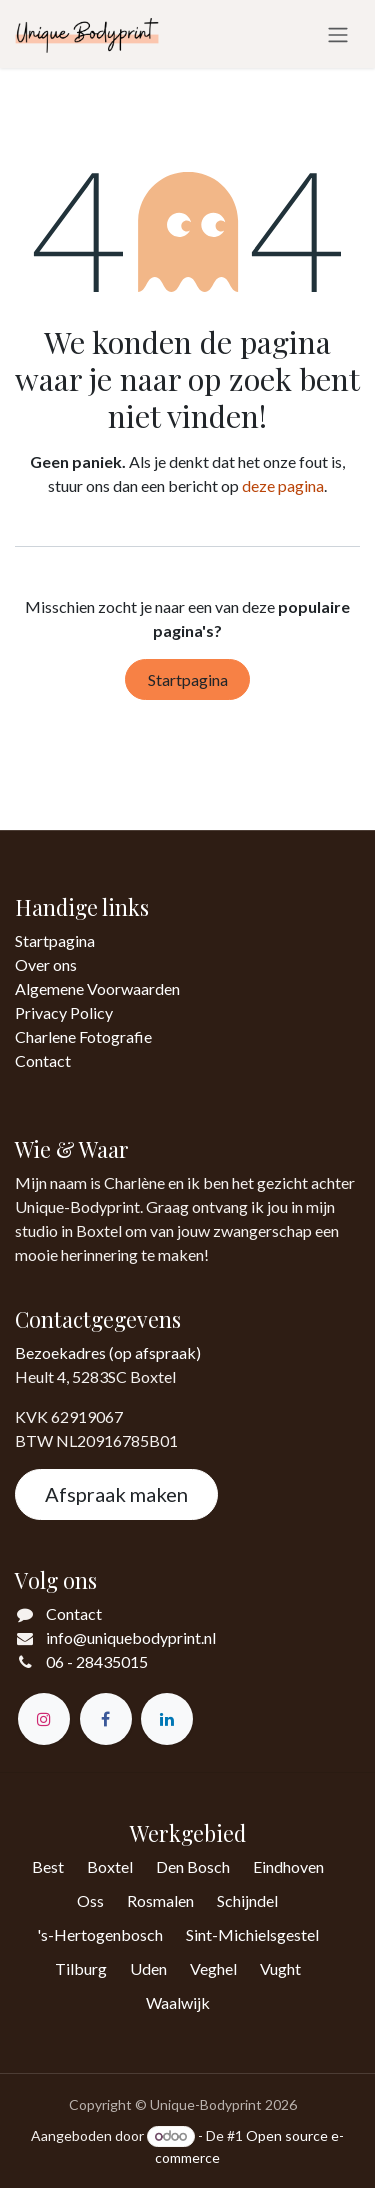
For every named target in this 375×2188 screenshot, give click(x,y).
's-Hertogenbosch (100, 1934)
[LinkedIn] (167, 1719)
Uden (148, 1968)
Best (48, 1866)
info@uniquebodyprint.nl (131, 1637)
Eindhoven (288, 1866)
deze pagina (283, 485)
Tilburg (81, 1968)
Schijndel (247, 1900)
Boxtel (110, 1866)
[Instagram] (44, 1719)
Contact (43, 1060)
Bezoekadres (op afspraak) (108, 1352)
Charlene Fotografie (83, 1036)
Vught (280, 1968)
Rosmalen (160, 1900)
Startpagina (188, 679)
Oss (90, 1900)
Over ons (46, 964)
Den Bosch (193, 1866)
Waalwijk (178, 2002)
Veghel (213, 1968)
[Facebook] (106, 1719)
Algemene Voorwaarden (97, 988)
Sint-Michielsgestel (252, 1934)
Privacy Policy (64, 1012)
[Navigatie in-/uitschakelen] (338, 34)
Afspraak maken (116, 1494)
